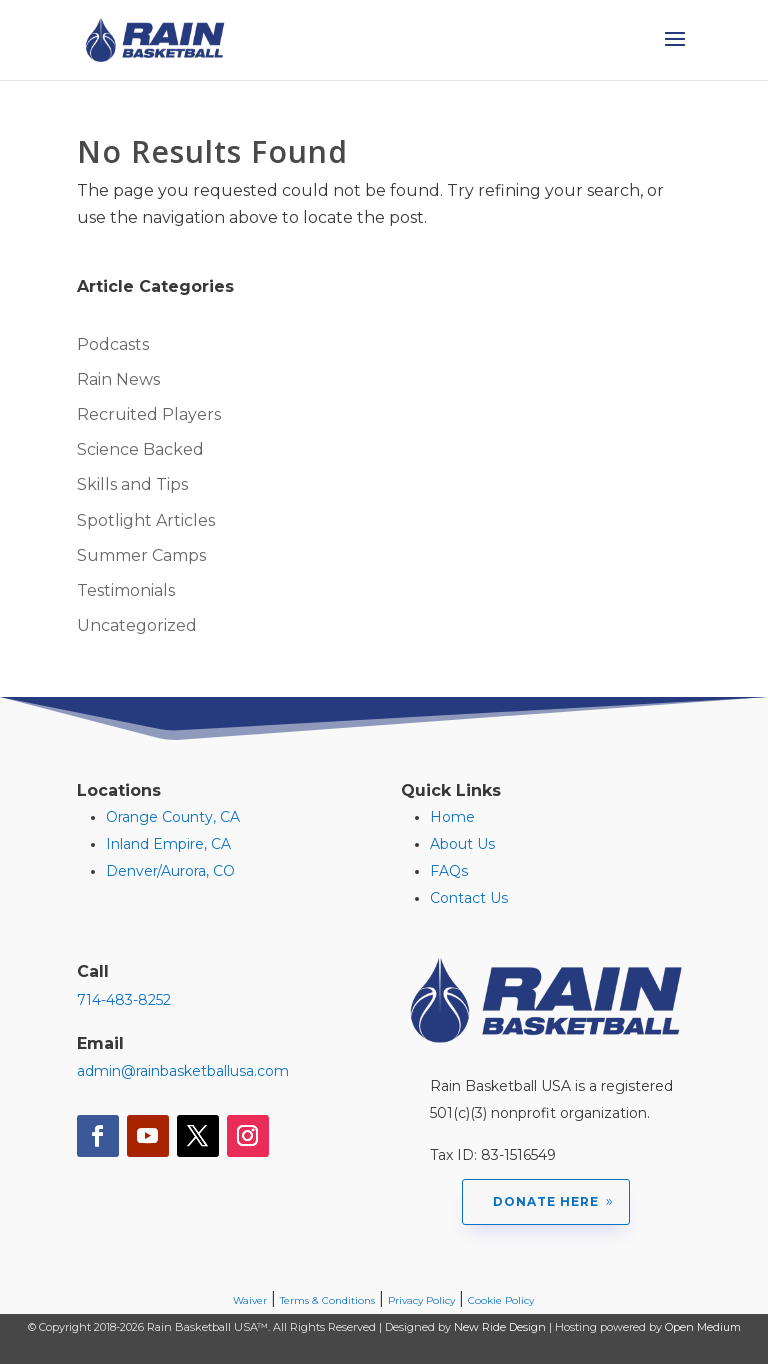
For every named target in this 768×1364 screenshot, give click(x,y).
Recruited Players (149, 414)
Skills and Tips (132, 484)
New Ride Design (500, 1327)
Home (452, 817)
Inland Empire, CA (168, 844)
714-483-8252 (124, 1000)
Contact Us (469, 898)
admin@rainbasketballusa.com (183, 1071)
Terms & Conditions (327, 1300)
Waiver (250, 1300)
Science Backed (140, 449)
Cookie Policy (501, 1300)
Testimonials (126, 590)
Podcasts (113, 344)
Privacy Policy (421, 1300)
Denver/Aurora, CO (170, 871)
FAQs (449, 871)
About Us (462, 844)
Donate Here (546, 1201)
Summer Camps (141, 555)
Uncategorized (137, 625)
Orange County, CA (173, 817)
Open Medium (703, 1327)
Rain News (118, 379)
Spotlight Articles (146, 520)
